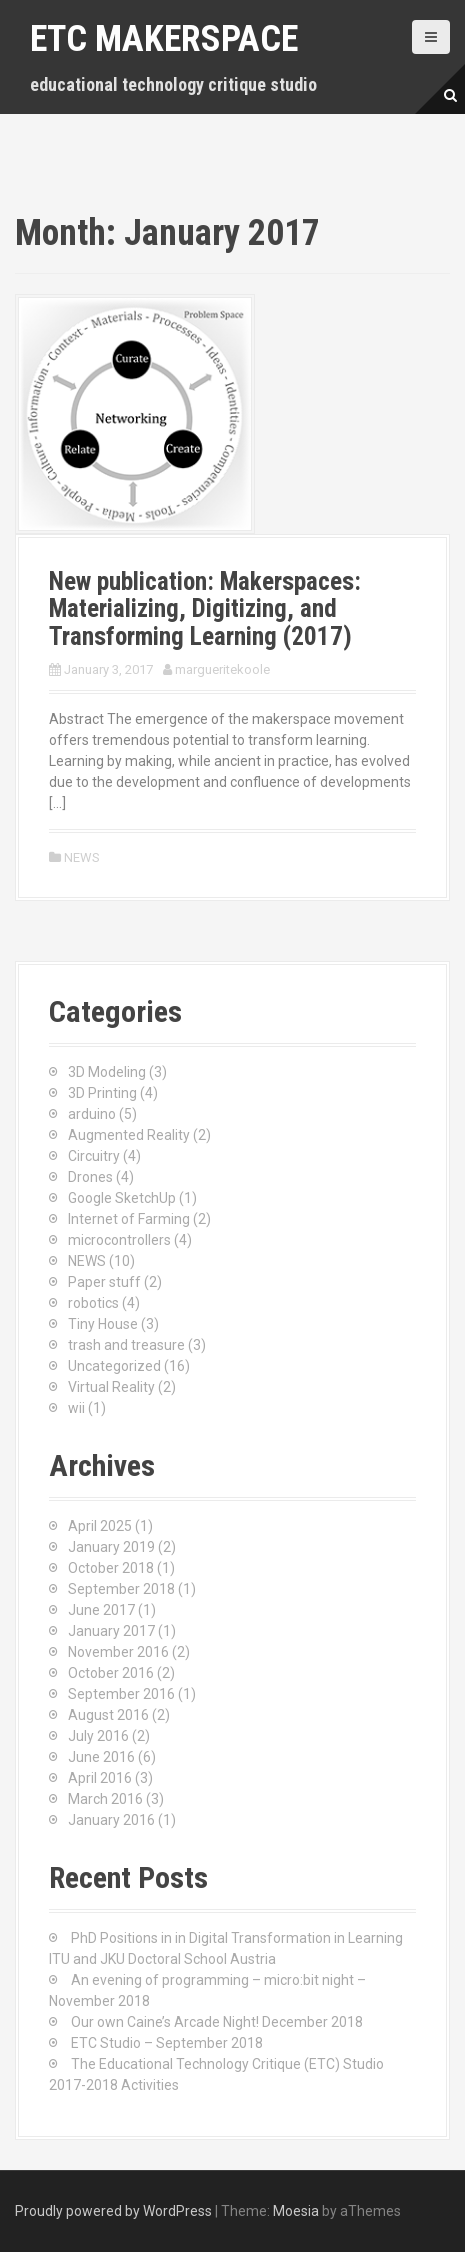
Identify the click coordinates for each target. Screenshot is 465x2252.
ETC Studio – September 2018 (167, 2043)
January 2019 (111, 1547)
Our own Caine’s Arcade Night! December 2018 (217, 2022)
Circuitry (94, 1156)
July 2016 (98, 1736)
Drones (90, 1177)
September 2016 (121, 1694)
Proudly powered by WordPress (113, 2211)
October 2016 (111, 1673)
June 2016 (101, 1757)
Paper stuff (104, 1282)
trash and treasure (126, 1345)
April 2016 (100, 1778)
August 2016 (108, 1715)
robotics (93, 1303)
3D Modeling (107, 1072)
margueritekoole (222, 669)
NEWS (82, 857)
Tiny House (103, 1324)
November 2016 (118, 1652)
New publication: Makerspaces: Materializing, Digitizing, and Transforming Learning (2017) (205, 609)
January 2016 (111, 1820)
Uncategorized (114, 1366)
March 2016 (105, 1799)
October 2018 (111, 1568)
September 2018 (121, 1589)
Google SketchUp (122, 1198)
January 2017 (111, 1631)
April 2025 (100, 1526)
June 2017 (101, 1610)
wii (76, 1408)
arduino (92, 1114)
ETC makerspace (164, 39)
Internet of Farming (129, 1219)
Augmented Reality (129, 1135)
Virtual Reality (111, 1387)
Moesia (296, 2211)
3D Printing (102, 1093)
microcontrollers (119, 1240)
